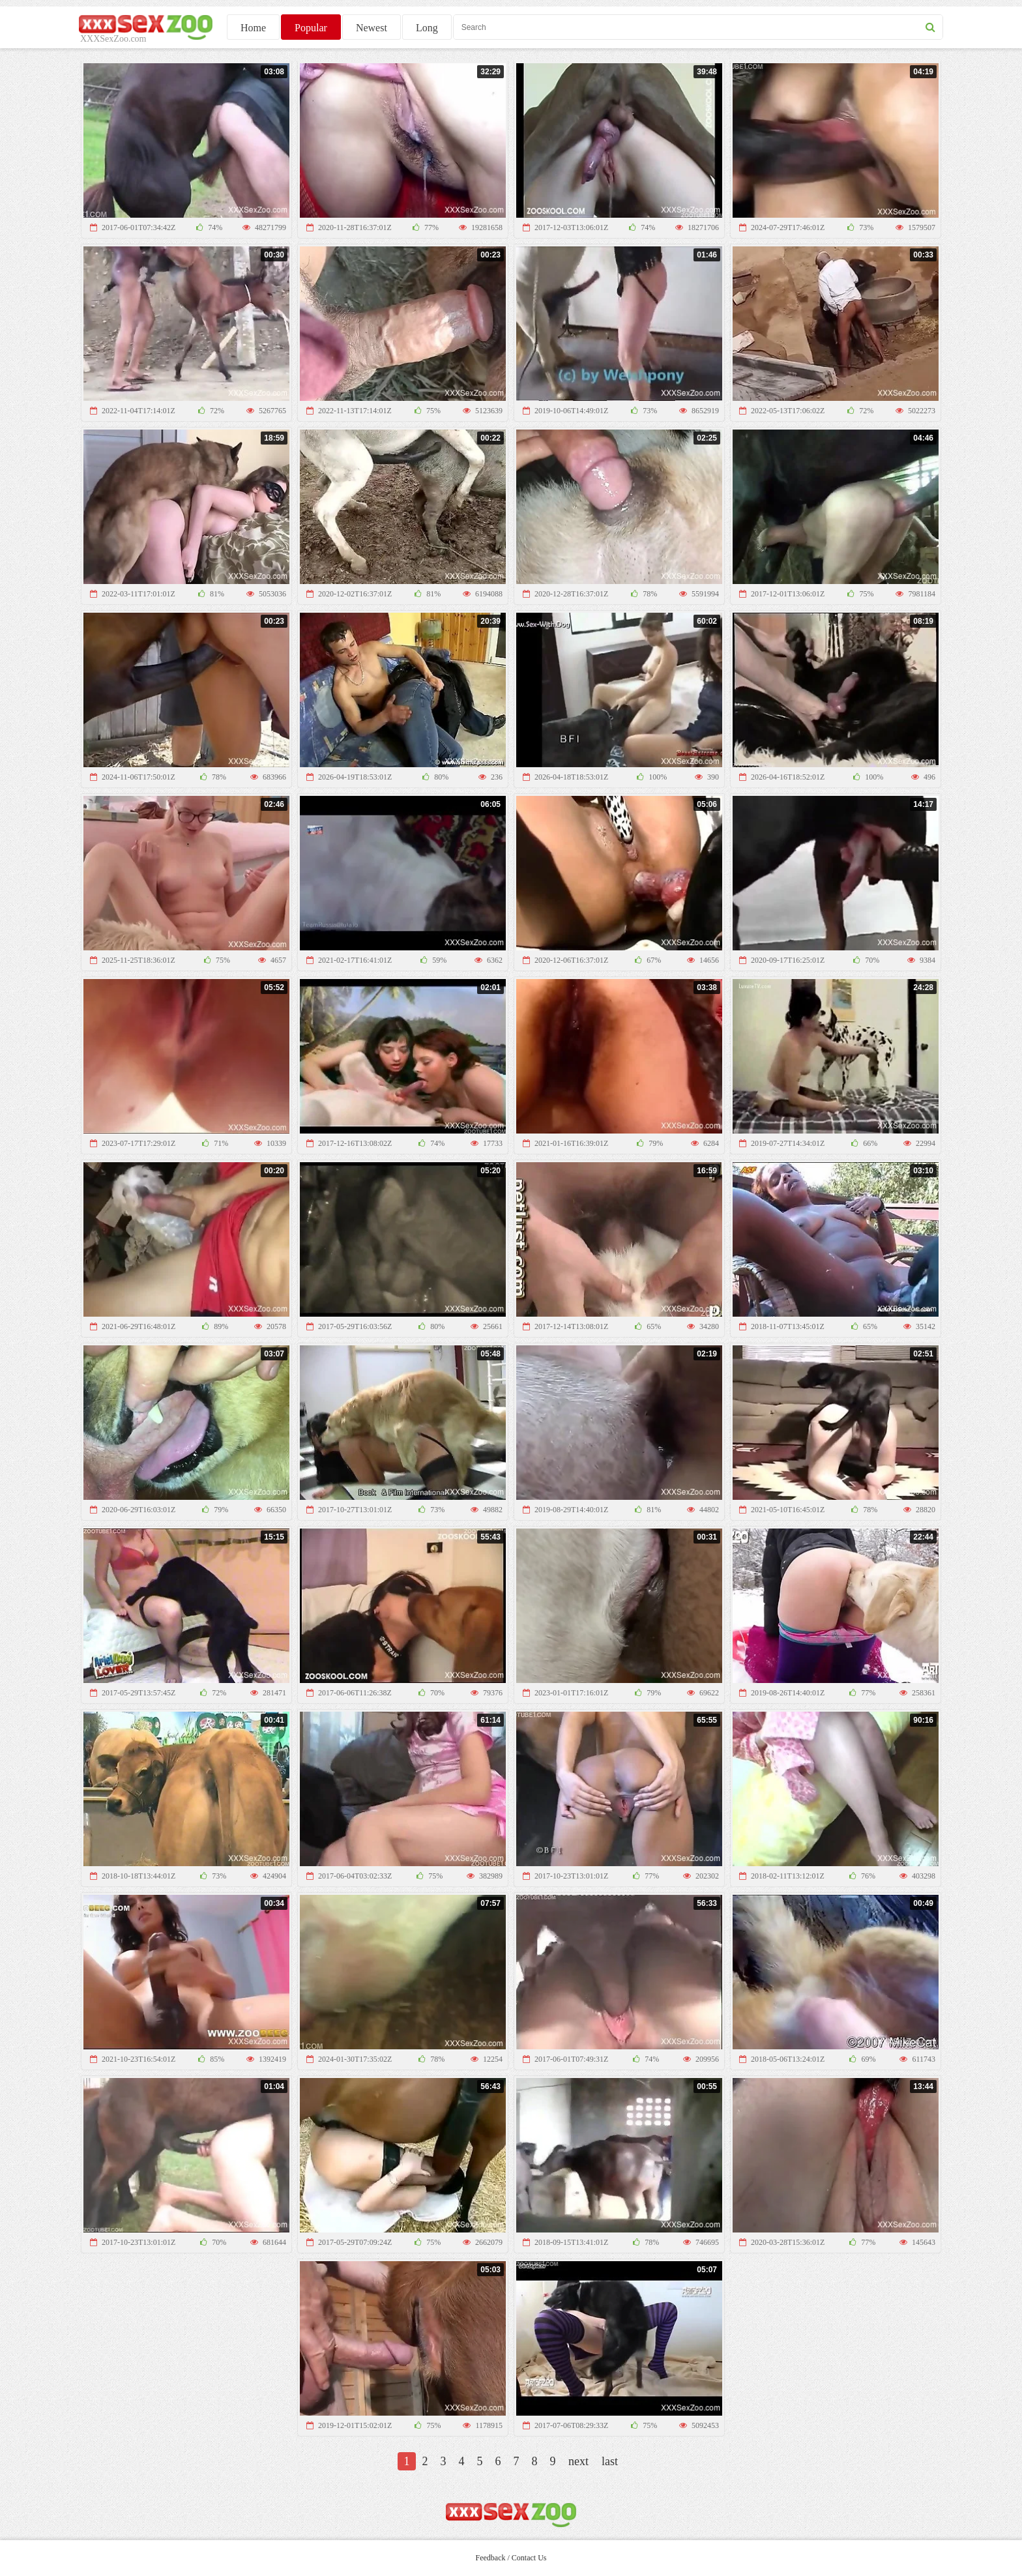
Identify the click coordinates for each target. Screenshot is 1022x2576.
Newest (371, 27)
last (610, 2461)
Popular (311, 27)
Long (427, 27)
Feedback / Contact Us (511, 2557)
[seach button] (930, 27)
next (578, 2461)
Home (253, 27)
